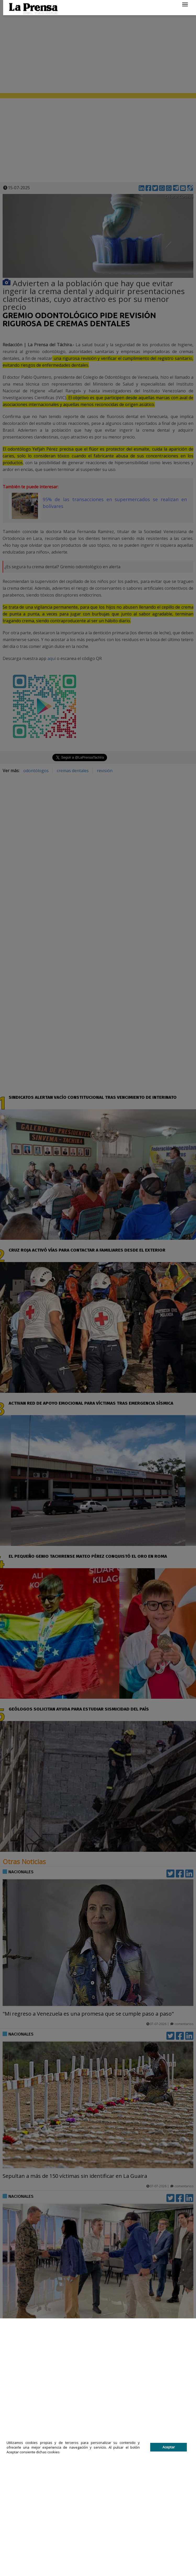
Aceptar (169, 2447)
